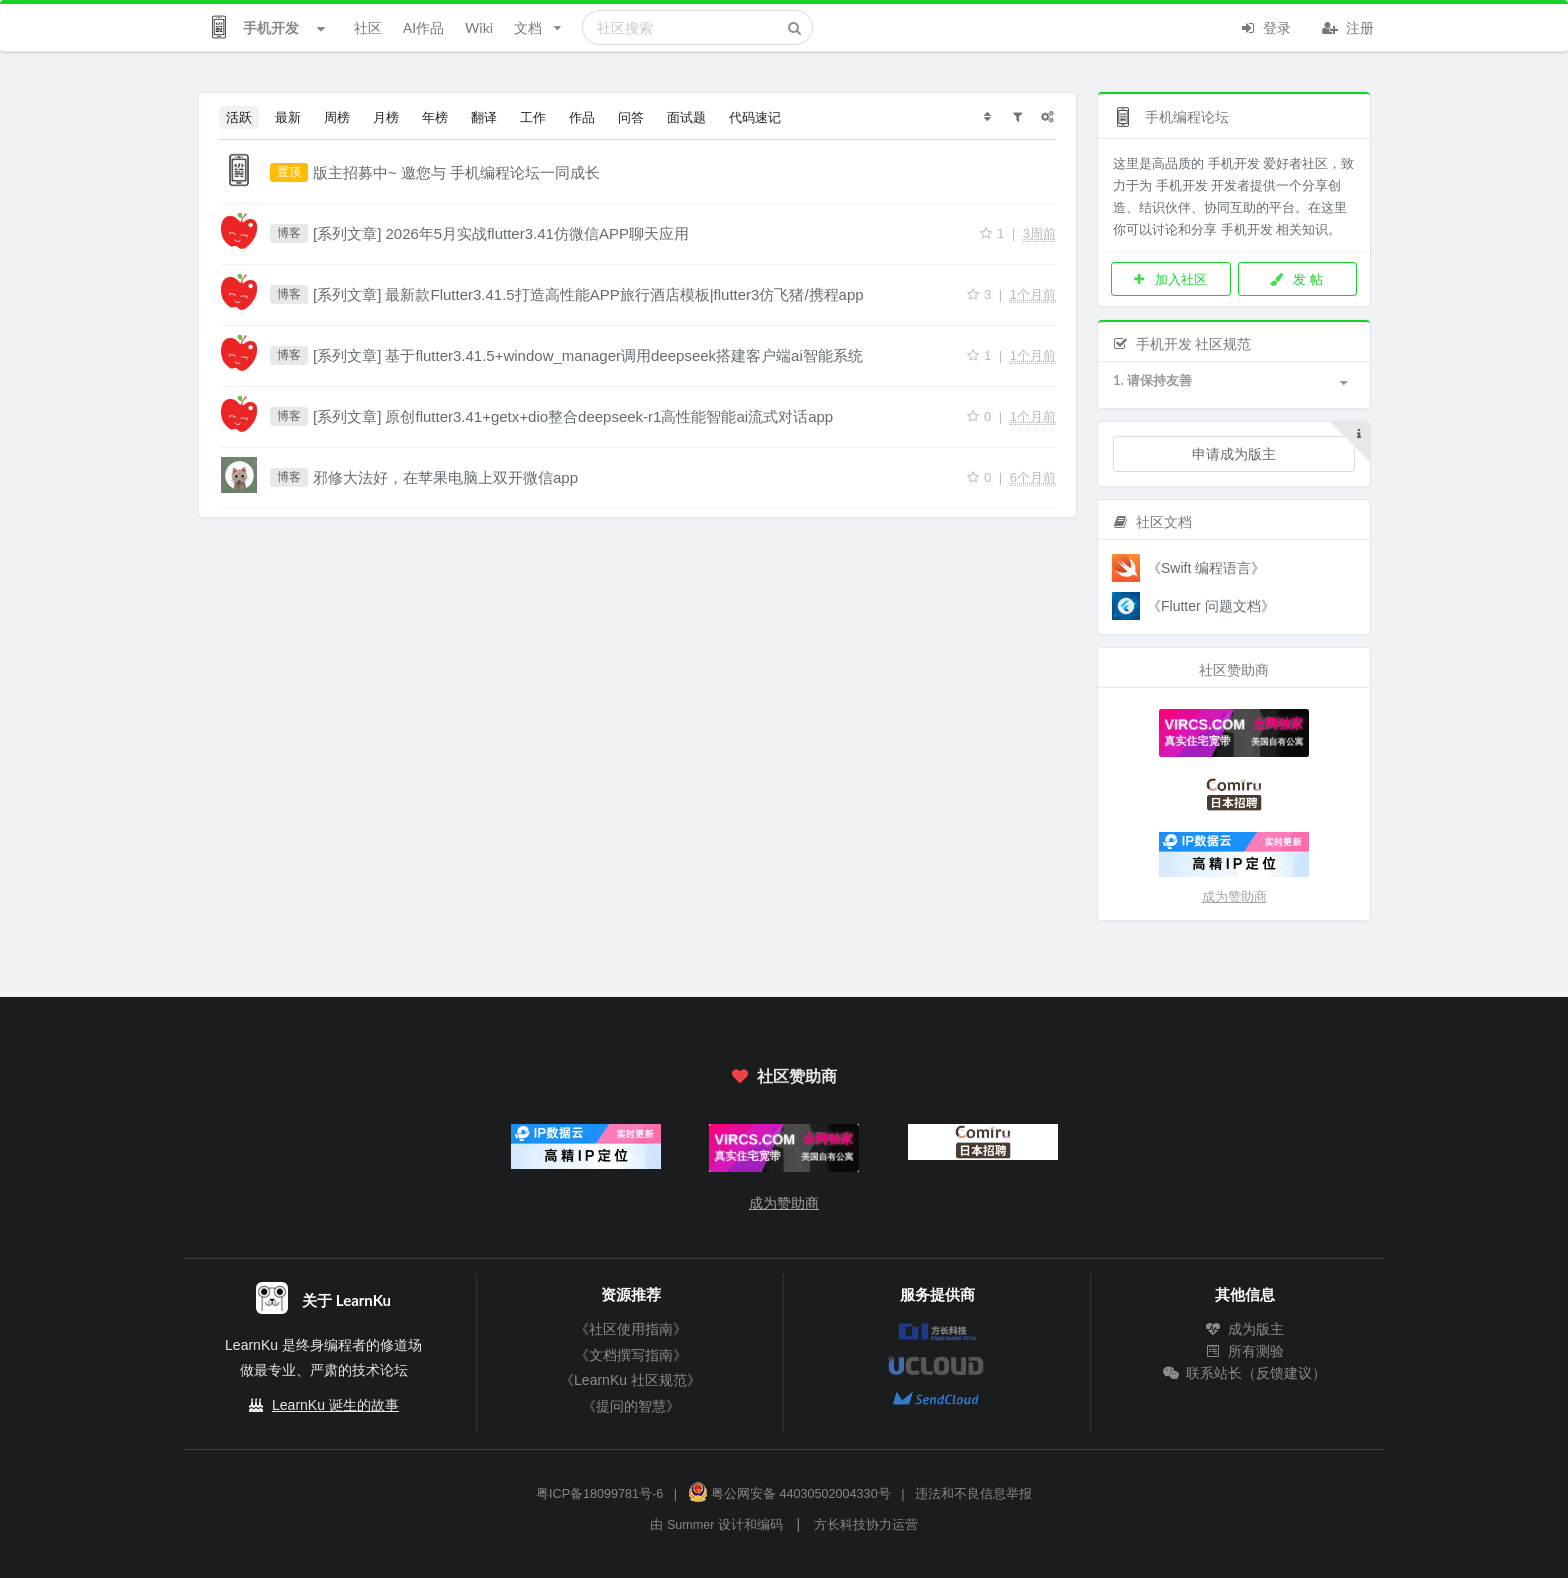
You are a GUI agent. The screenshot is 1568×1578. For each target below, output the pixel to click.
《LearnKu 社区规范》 (630, 1380)
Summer (691, 1525)
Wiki (479, 27)
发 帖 (1296, 279)
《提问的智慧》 (631, 1406)
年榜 (435, 117)
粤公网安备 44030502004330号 (789, 1494)
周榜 (337, 117)
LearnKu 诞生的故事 (335, 1405)
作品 (582, 117)
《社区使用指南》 (631, 1329)
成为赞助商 (1234, 896)
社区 (368, 27)
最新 (288, 117)
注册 (1348, 26)
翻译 (484, 117)
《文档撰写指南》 (631, 1355)
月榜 (386, 117)
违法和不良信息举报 (973, 1494)
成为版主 (1245, 1329)
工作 (533, 117)
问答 (631, 117)
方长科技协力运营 (866, 1525)
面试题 (686, 117)
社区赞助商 (784, 1075)
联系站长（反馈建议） (1245, 1373)
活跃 (239, 117)
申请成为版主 (1234, 453)
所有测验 (1245, 1351)
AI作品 (423, 27)
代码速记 (755, 117)
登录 (1265, 26)
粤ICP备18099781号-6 (599, 1494)
